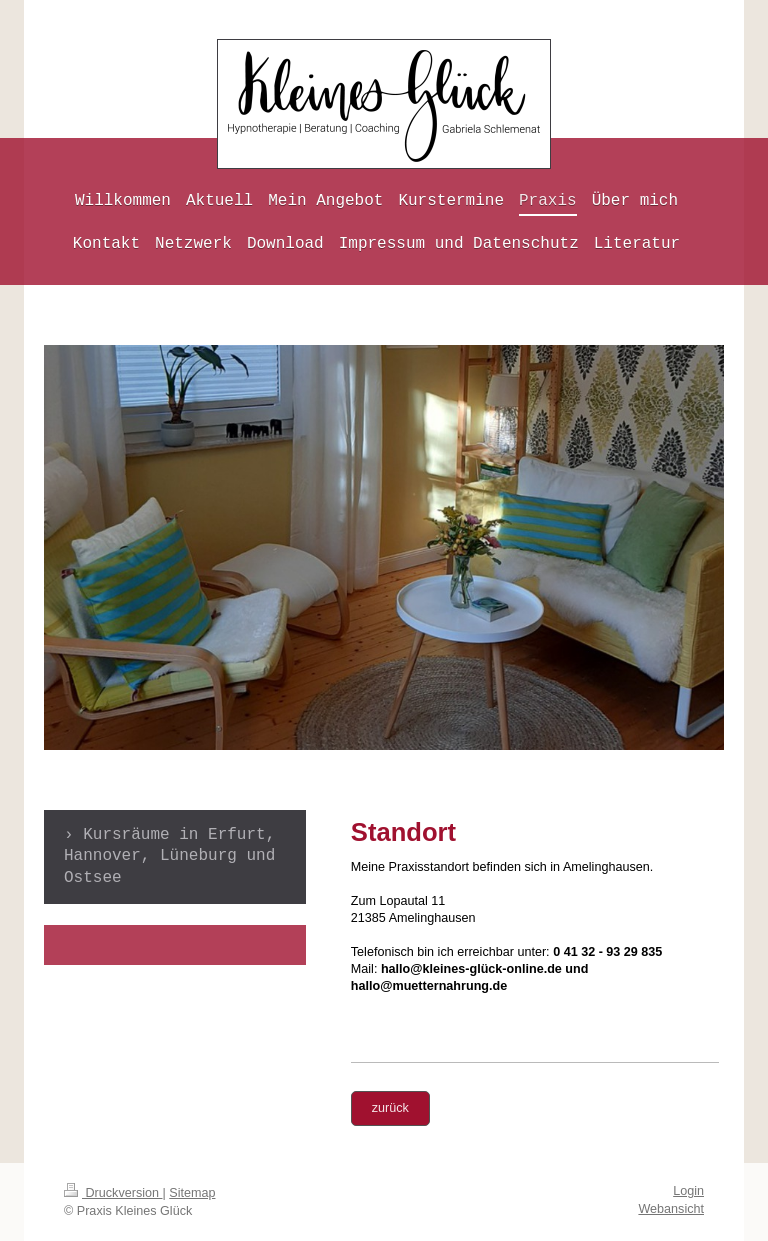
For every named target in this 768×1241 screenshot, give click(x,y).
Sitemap (192, 1193)
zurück (390, 1108)
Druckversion (113, 1193)
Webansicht (671, 1209)
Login (688, 1191)
